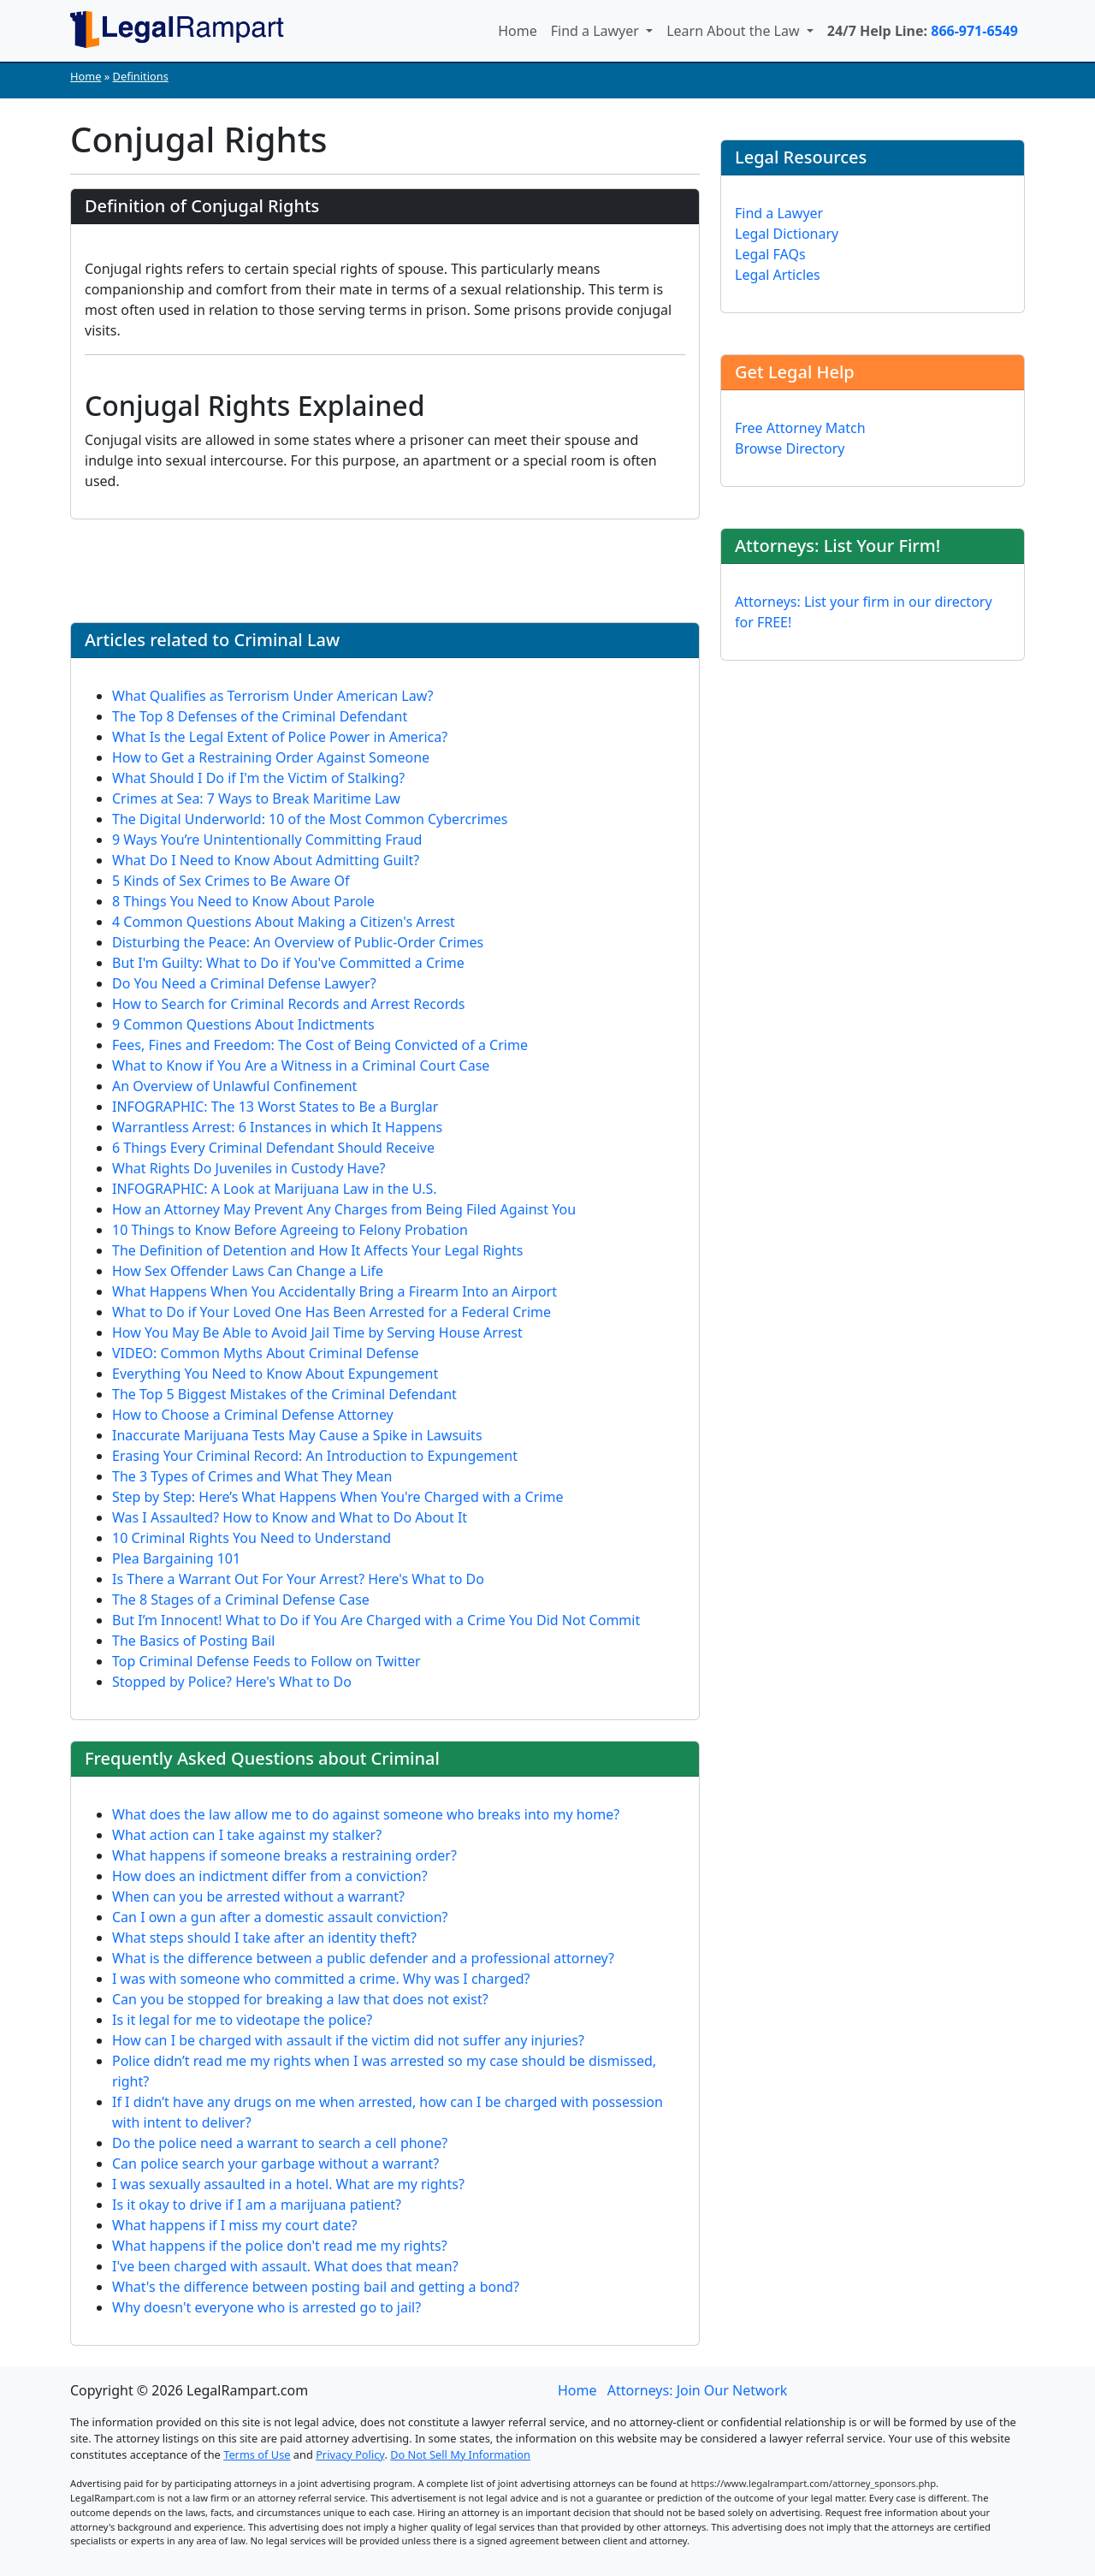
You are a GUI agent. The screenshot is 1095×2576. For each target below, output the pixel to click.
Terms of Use (256, 2454)
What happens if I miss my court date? (235, 2225)
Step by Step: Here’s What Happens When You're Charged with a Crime (337, 1496)
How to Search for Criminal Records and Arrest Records (288, 1003)
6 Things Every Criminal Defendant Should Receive (273, 1147)
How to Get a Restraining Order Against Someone (270, 757)
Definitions (141, 76)
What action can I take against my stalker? (247, 1834)
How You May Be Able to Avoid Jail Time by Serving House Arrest (317, 1332)
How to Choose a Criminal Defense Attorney (253, 1414)
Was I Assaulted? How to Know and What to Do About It (289, 1517)
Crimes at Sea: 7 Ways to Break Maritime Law (256, 798)
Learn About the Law (734, 30)
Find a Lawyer (596, 30)
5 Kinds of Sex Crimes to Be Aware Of (230, 880)
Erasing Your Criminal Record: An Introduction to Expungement (315, 1455)
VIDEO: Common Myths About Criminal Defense (265, 1353)
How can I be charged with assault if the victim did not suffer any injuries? (348, 2040)
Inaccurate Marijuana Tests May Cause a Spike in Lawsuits (297, 1435)
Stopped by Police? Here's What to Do (232, 1681)
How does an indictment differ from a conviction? (270, 1876)
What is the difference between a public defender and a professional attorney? (363, 1958)
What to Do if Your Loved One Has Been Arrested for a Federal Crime (331, 1312)
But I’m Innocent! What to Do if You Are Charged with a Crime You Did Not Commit (376, 1620)
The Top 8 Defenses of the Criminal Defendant (259, 716)
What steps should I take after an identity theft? (264, 1937)
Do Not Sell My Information (460, 2454)
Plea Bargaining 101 (176, 1558)
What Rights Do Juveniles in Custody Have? (248, 1168)
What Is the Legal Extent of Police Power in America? (279, 736)
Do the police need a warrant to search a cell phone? (279, 2143)
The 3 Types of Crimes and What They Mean (252, 1476)
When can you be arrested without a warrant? (258, 1896)
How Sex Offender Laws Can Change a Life (247, 1270)
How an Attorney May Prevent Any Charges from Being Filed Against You (344, 1209)
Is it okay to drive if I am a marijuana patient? (256, 2204)
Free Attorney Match (800, 427)
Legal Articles (777, 274)
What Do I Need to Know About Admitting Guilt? (265, 860)
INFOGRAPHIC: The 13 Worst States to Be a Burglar (275, 1106)
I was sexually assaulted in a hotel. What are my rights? (288, 2184)
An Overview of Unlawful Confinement (234, 1086)
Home (517, 30)
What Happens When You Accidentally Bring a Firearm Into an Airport (334, 1291)
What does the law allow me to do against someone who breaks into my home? (365, 1814)
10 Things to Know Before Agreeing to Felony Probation (290, 1229)
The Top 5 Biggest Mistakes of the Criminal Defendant (284, 1394)
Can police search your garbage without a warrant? (275, 2163)
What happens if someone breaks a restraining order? (284, 1855)
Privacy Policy (350, 2454)
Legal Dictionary (786, 233)
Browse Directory (790, 448)
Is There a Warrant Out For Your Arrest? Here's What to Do (298, 1579)
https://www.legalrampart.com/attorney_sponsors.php (814, 2483)
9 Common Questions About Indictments (243, 1024)
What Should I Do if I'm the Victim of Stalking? (258, 778)
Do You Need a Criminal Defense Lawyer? (244, 983)
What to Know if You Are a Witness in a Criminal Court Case (300, 1065)
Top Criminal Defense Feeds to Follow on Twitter (266, 1661)
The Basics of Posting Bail (193, 1640)
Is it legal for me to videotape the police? (242, 2019)
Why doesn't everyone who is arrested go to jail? (266, 2307)
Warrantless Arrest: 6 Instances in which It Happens (277, 1127)
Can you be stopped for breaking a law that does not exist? (300, 1999)
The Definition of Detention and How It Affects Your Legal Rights (317, 1250)
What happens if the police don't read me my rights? (279, 2245)
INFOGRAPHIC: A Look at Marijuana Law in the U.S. (274, 1188)
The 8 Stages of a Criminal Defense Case (241, 1599)
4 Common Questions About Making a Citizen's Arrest (283, 921)
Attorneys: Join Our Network (697, 2390)
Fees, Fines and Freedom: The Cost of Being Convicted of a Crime (320, 1045)
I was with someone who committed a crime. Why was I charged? (321, 1978)
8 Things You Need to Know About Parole (243, 901)
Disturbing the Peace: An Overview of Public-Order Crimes (297, 942)
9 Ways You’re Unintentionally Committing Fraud (267, 839)
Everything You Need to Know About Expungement (275, 1373)
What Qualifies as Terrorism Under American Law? (273, 695)
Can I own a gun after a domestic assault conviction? (280, 1917)
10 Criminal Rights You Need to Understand (251, 1537)
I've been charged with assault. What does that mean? (285, 2266)
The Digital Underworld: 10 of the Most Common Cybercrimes (310, 819)
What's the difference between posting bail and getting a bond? (315, 2286)
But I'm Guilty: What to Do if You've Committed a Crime (288, 962)
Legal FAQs (770, 254)
